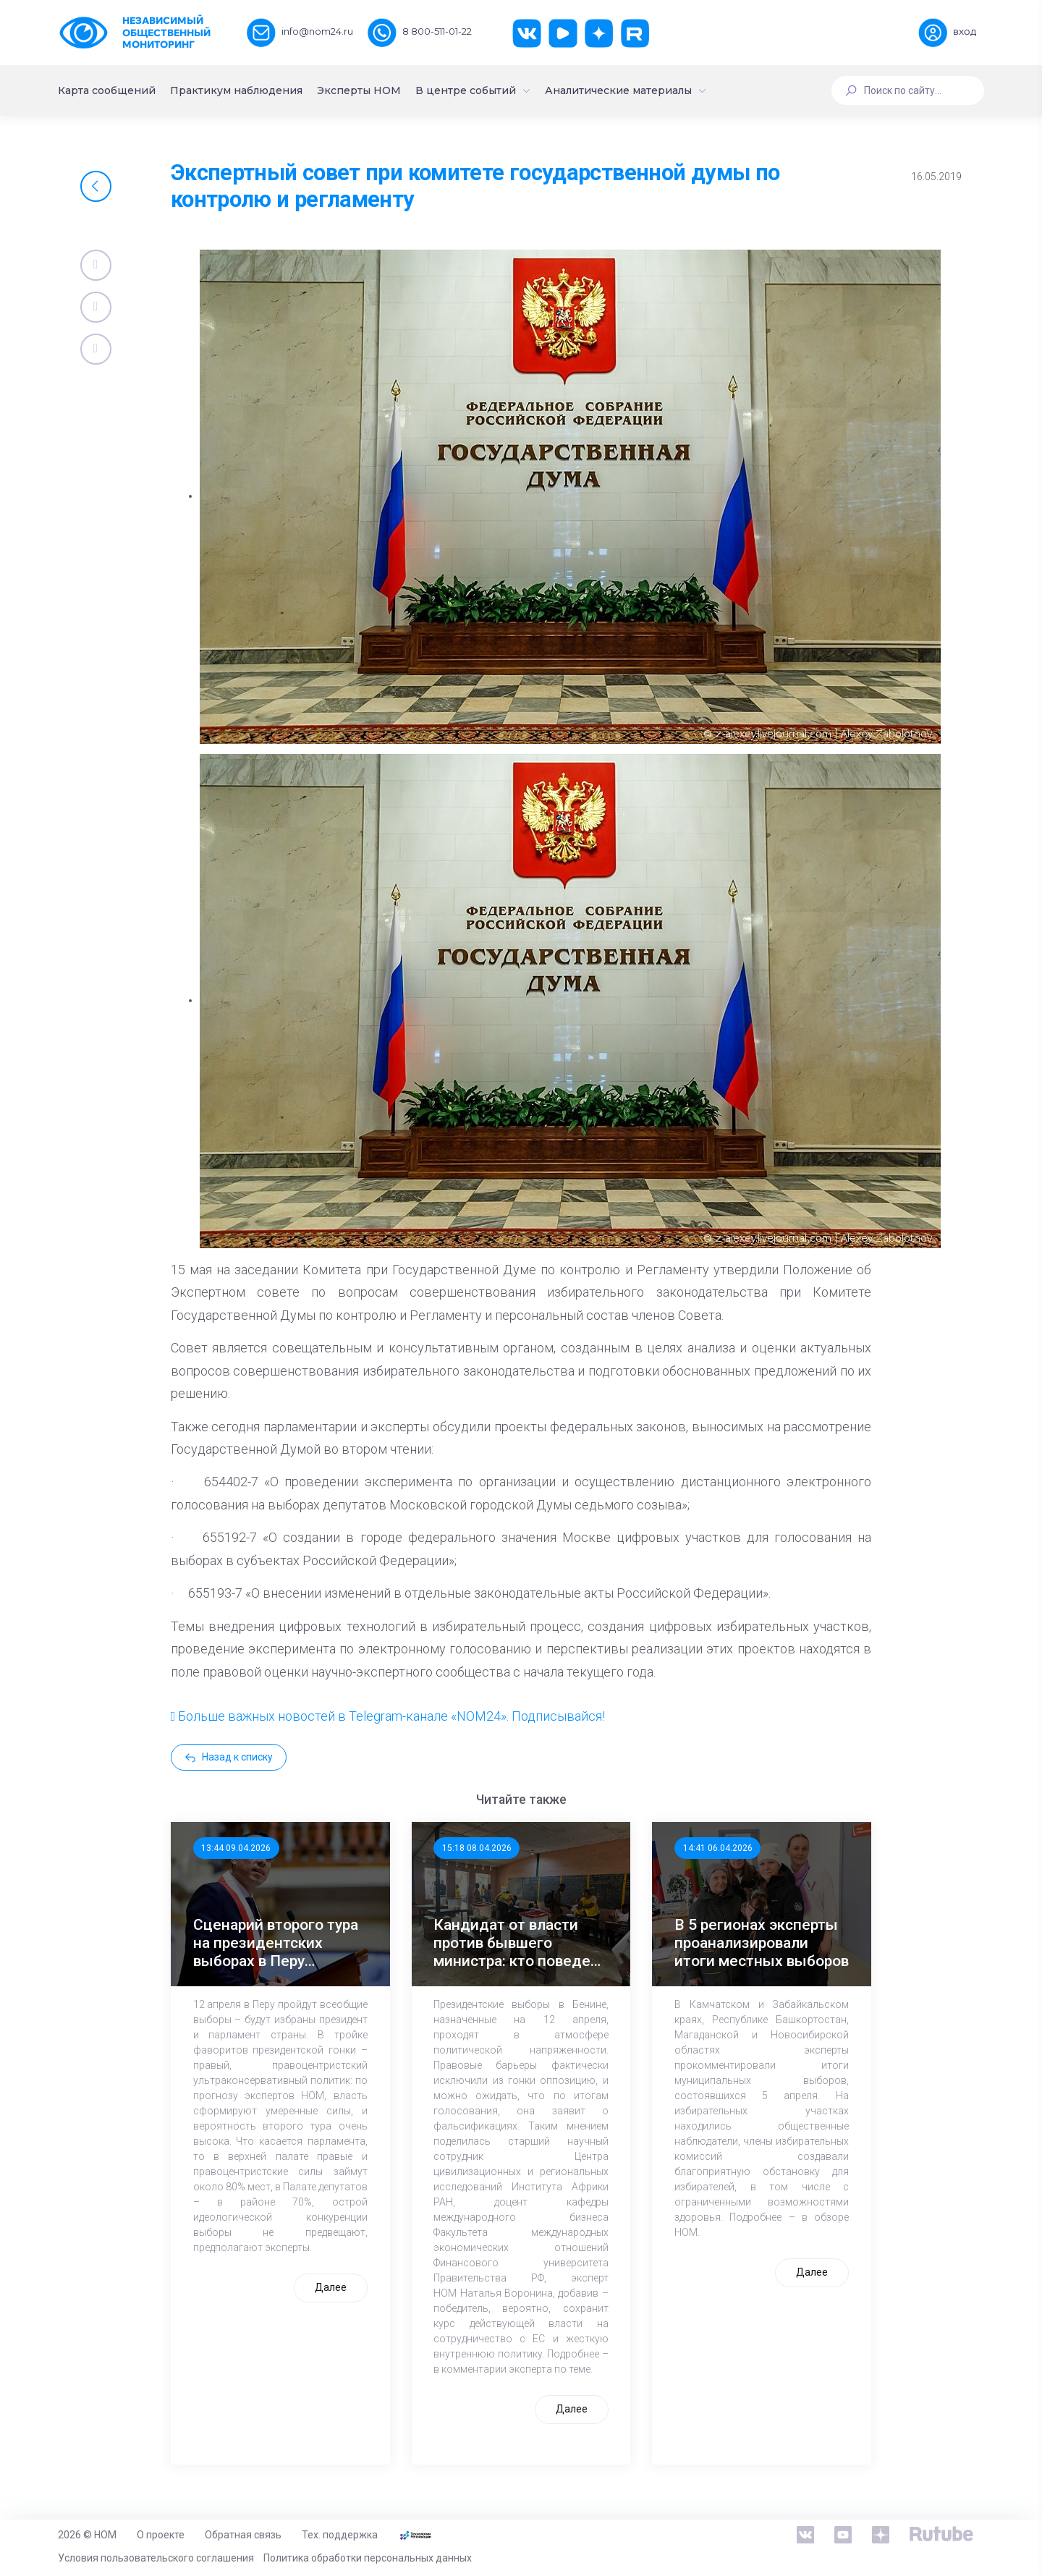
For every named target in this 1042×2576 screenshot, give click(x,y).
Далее (331, 2287)
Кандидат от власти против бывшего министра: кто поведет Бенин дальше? (515, 1943)
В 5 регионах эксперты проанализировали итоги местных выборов (761, 1943)
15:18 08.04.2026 (477, 1848)
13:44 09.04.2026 (236, 1848)
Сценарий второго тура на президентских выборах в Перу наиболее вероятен (275, 1943)
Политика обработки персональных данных (367, 2558)
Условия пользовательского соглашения (156, 2558)
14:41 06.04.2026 (718, 1848)
